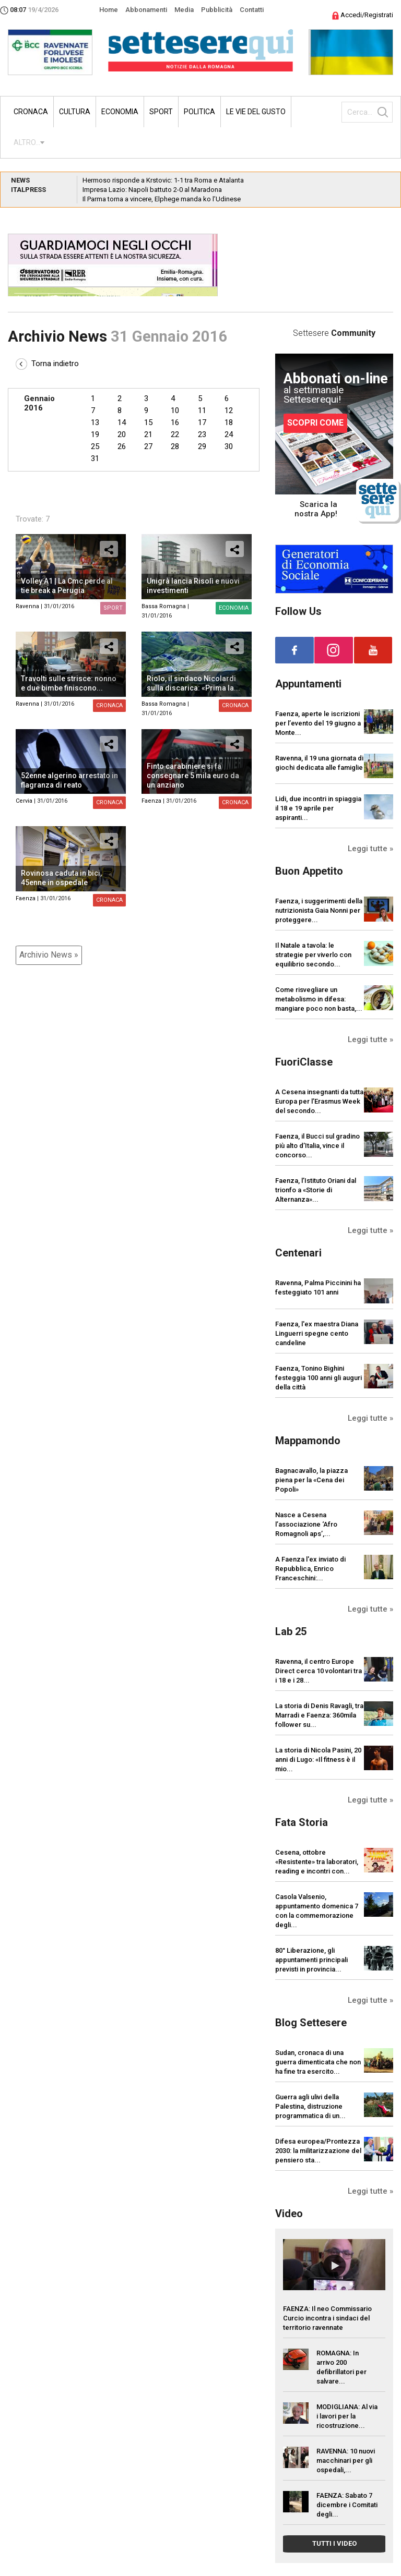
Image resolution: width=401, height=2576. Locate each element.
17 (202, 422)
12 (229, 410)
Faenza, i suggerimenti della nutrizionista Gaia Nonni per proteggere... (318, 910)
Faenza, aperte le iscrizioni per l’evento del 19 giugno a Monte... (318, 723)
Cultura (74, 111)
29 (202, 446)
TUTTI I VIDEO (334, 2543)
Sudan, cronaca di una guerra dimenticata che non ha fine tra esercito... (318, 2062)
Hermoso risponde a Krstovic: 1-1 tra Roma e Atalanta (163, 180)
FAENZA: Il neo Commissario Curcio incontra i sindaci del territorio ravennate (327, 2318)
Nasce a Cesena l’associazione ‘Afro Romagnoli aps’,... (306, 1524)
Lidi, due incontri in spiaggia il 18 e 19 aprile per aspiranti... (318, 808)
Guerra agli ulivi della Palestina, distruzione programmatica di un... (310, 2106)
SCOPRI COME (315, 423)
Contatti (252, 10)
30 (229, 446)
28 (175, 446)
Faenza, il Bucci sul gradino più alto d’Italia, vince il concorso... (317, 1145)
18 (229, 422)
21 (148, 434)
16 (175, 422)
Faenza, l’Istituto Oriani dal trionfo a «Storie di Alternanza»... (315, 1190)
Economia (119, 111)
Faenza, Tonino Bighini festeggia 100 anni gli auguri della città (318, 1377)
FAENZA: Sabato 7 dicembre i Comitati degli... (347, 2505)
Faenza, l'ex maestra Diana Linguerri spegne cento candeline (316, 1333)
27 (148, 446)
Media (184, 10)
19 (95, 434)
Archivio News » (48, 955)
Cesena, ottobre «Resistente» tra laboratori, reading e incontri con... (316, 1861)
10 (175, 410)
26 (121, 446)
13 (95, 422)
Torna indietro (47, 363)
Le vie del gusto (256, 111)
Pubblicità (216, 10)
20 (121, 434)
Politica (199, 111)
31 (95, 458)
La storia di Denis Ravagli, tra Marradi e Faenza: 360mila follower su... (319, 1715)
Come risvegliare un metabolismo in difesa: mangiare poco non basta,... (318, 999)
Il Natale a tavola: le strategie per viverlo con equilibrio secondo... (313, 954)
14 (121, 422)
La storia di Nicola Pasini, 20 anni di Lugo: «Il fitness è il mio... (318, 1759)
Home (108, 10)
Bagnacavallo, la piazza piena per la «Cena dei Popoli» (311, 1480)
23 (202, 434)
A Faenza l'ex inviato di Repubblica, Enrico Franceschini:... (310, 1568)
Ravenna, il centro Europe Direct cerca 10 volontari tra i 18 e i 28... (318, 1671)
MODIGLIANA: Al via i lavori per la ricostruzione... (347, 2416)
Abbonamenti (146, 10)
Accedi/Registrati (362, 15)
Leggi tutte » (370, 848)
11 (202, 410)
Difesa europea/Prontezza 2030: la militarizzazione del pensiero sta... (318, 2150)
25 (95, 446)
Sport (161, 111)
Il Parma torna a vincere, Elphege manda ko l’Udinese (161, 199)
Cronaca (31, 111)
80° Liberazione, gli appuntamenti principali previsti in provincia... (311, 1959)
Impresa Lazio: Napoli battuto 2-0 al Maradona (152, 189)
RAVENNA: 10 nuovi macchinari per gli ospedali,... (345, 2460)
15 (148, 422)
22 (175, 434)
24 (229, 434)
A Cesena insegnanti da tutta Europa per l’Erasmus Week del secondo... (319, 1101)
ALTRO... (27, 142)
